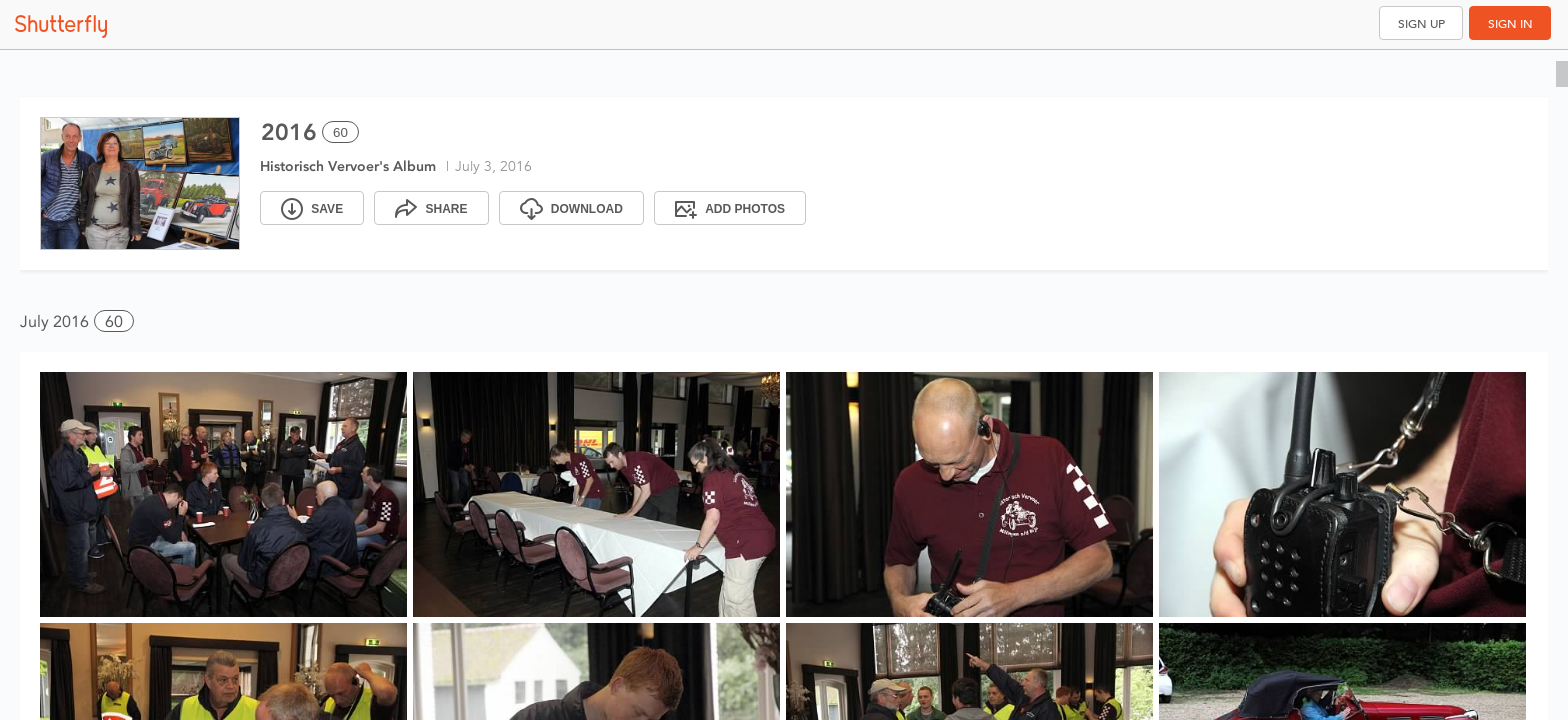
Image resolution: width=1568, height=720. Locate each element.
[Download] (571, 208)
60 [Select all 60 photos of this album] (340, 132)
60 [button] (114, 321)
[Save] (312, 208)
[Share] (431, 208)
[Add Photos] (730, 208)
